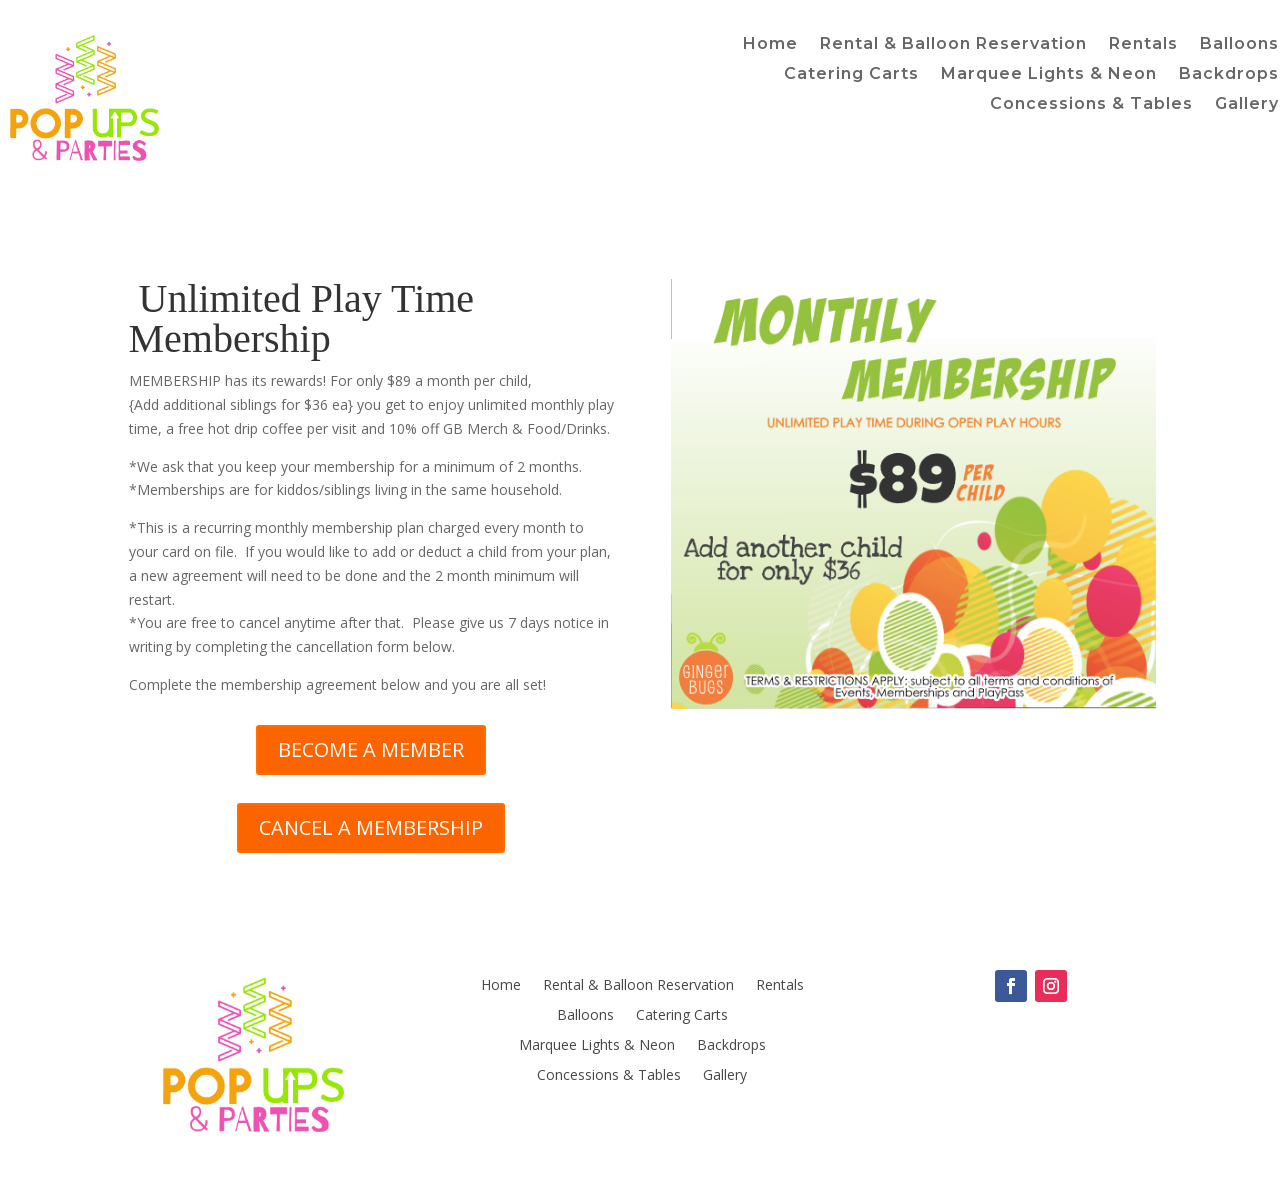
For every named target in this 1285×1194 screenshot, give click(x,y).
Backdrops (1229, 75)
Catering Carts (851, 75)
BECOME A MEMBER (371, 749)
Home (770, 45)
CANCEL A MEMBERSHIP (371, 827)
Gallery (1247, 105)
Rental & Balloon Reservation (953, 45)
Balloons (1239, 45)
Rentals (1143, 45)
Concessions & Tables (1091, 105)
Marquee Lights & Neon (1049, 75)
